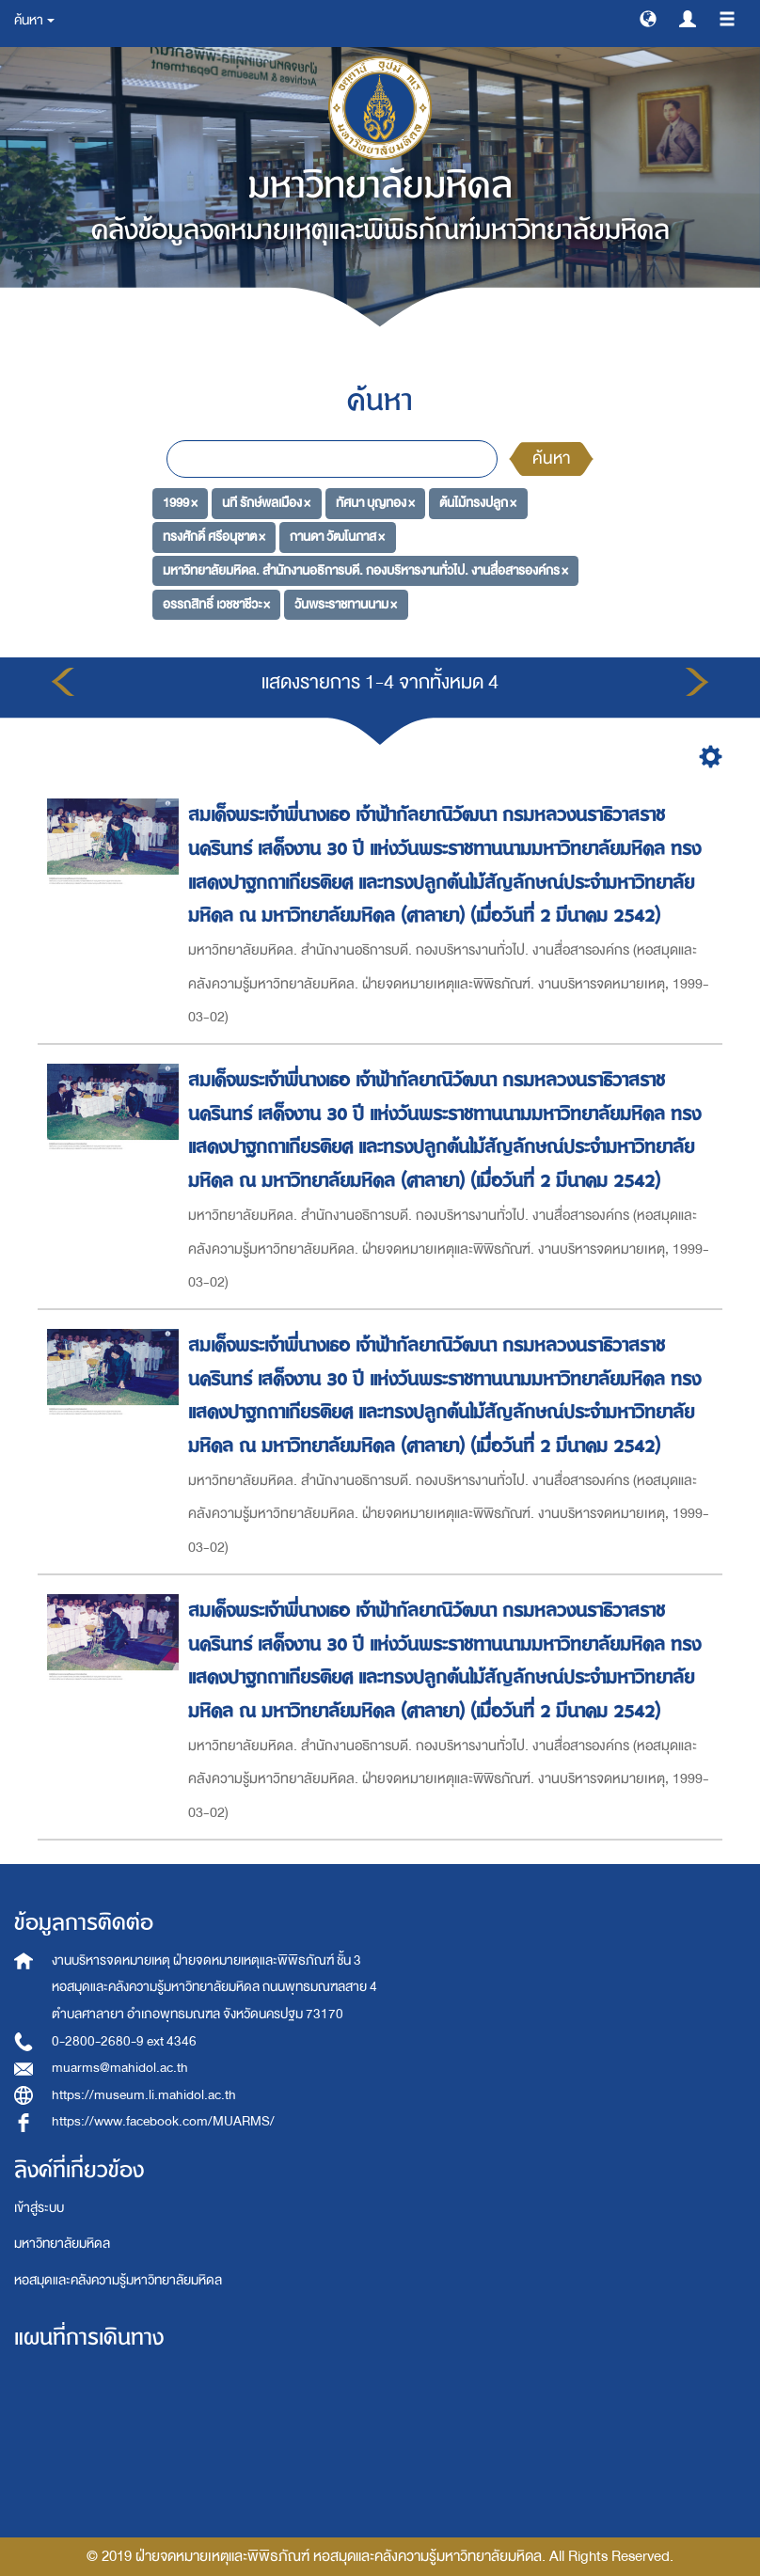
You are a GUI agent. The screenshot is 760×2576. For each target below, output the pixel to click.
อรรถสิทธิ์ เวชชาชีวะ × (216, 603)
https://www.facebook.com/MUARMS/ (163, 2121)
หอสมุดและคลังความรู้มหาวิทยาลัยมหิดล (118, 2280)
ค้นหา (551, 458)
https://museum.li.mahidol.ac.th (144, 2095)
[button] (648, 18)
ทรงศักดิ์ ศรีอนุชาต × (214, 536)
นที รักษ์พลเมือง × (266, 503)
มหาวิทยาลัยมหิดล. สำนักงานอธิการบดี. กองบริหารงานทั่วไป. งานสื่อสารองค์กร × (365, 570)
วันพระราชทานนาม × (345, 603)
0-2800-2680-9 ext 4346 (124, 2041)
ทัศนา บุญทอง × (375, 503)
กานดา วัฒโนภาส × (337, 536)
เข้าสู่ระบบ (39, 2208)
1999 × (180, 503)
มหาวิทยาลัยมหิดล (62, 2243)
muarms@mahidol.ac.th (120, 2067)
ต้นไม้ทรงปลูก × (477, 503)
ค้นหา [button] (34, 20)
